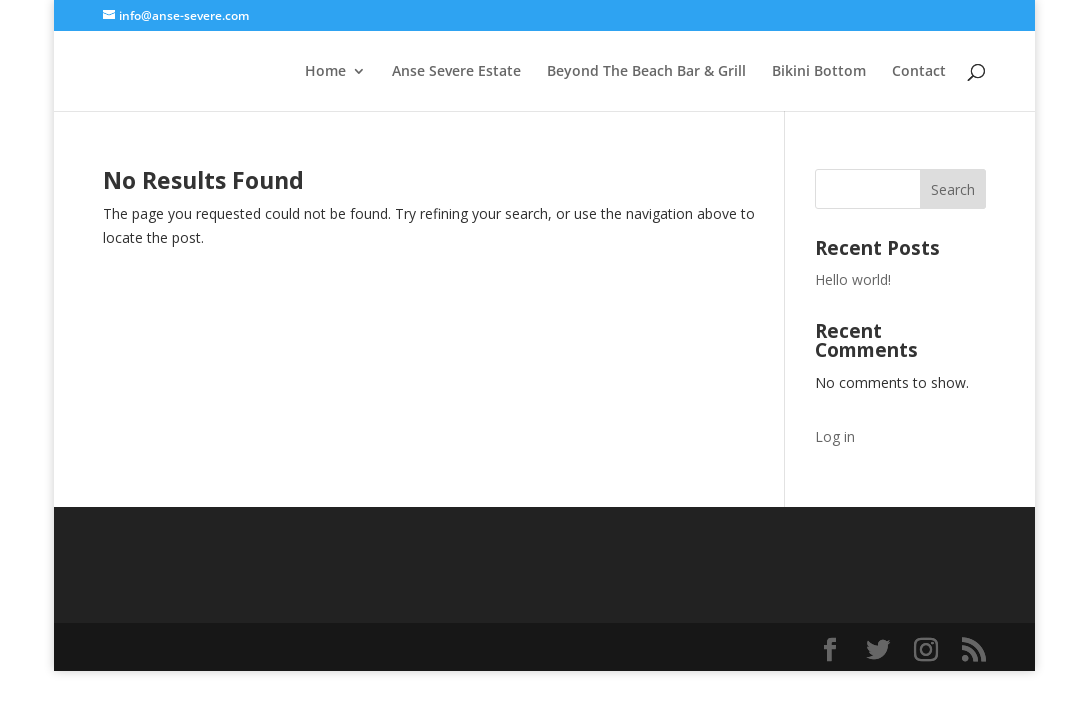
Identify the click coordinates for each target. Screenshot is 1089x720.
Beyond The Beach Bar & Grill (646, 72)
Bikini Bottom (819, 72)
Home (325, 72)
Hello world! (853, 279)
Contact (919, 72)
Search (953, 189)
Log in (835, 436)
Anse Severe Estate (456, 72)
